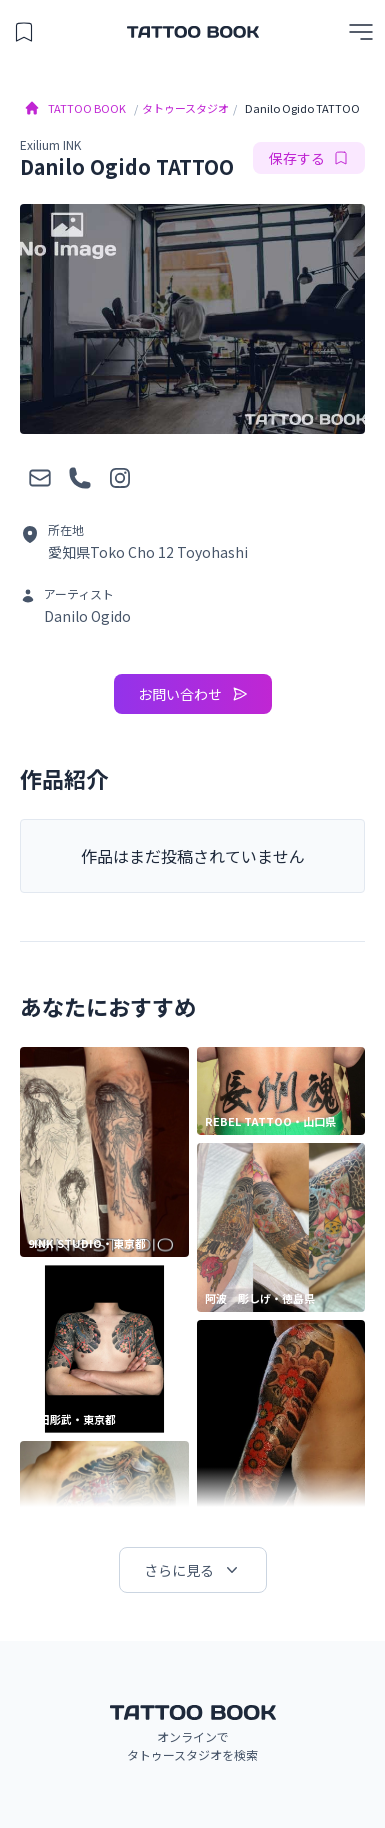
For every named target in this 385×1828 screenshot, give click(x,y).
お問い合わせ (193, 694)
